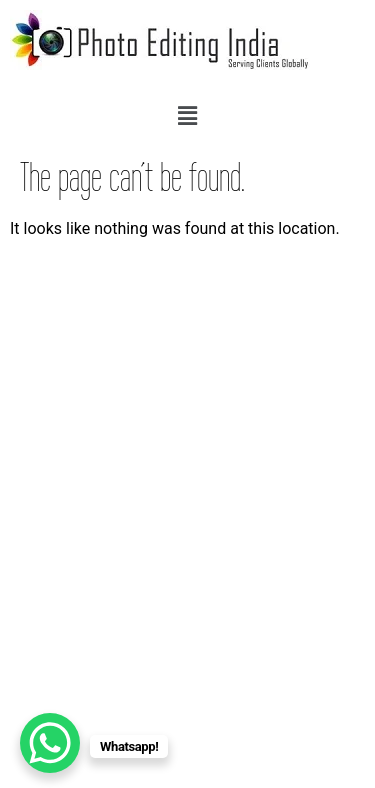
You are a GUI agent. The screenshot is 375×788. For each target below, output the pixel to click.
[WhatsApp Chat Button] (50, 743)
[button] (187, 116)
